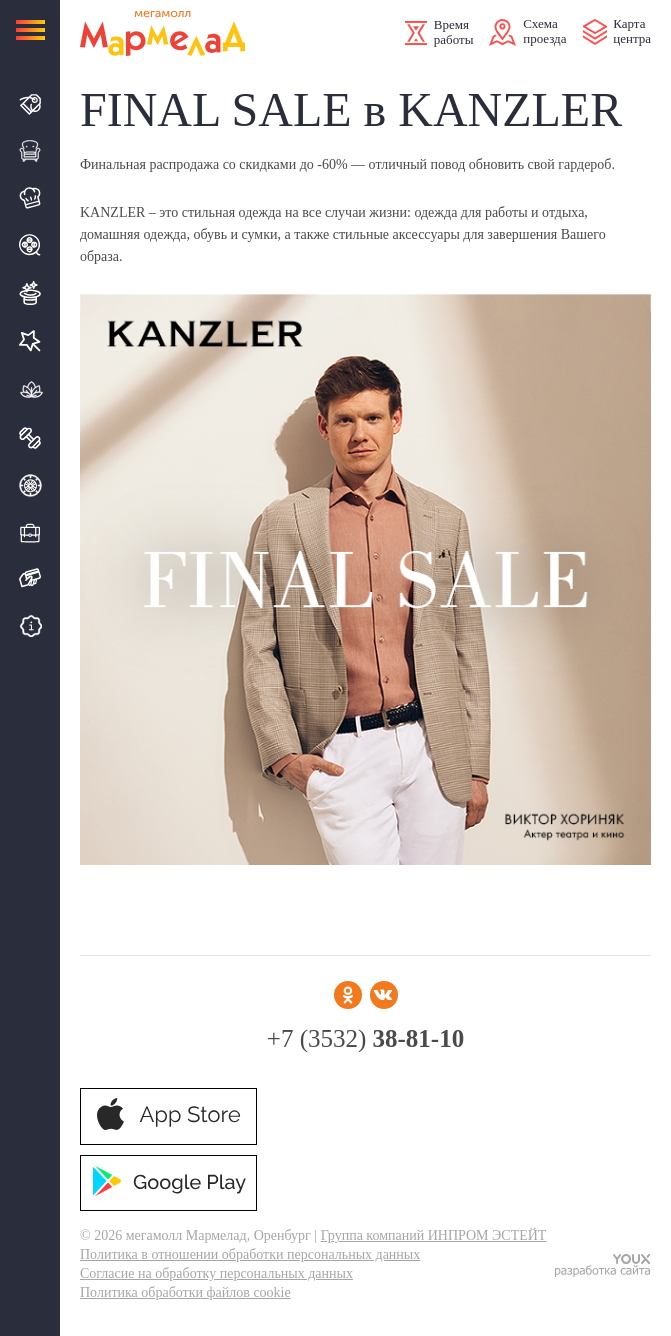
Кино (30, 245)
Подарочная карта (30, 578)
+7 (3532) (365, 1038)
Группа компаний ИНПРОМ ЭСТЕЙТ (434, 1235)
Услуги (30, 341)
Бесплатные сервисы (30, 625)
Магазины (30, 104)
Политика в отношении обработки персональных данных (250, 1254)
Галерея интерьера (30, 151)
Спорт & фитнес (30, 438)
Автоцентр (30, 485)
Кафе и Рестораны (30, 198)
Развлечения (30, 293)
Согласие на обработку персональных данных (216, 1273)
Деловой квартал (30, 532)
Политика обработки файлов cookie (185, 1292)
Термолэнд (30, 389)
